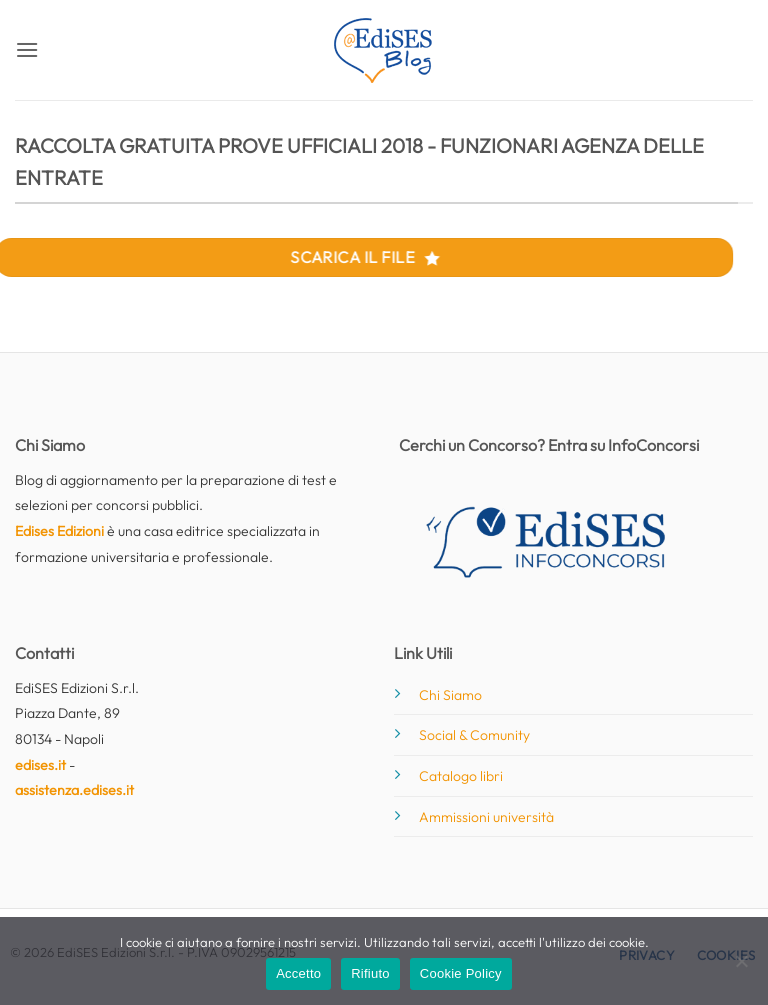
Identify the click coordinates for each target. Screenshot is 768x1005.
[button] (27, 49)
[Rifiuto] (741, 967)
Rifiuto (370, 973)
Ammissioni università (486, 817)
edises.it (40, 765)
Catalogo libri (461, 776)
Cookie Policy (461, 973)
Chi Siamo (450, 695)
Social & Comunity (474, 735)
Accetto (298, 973)
